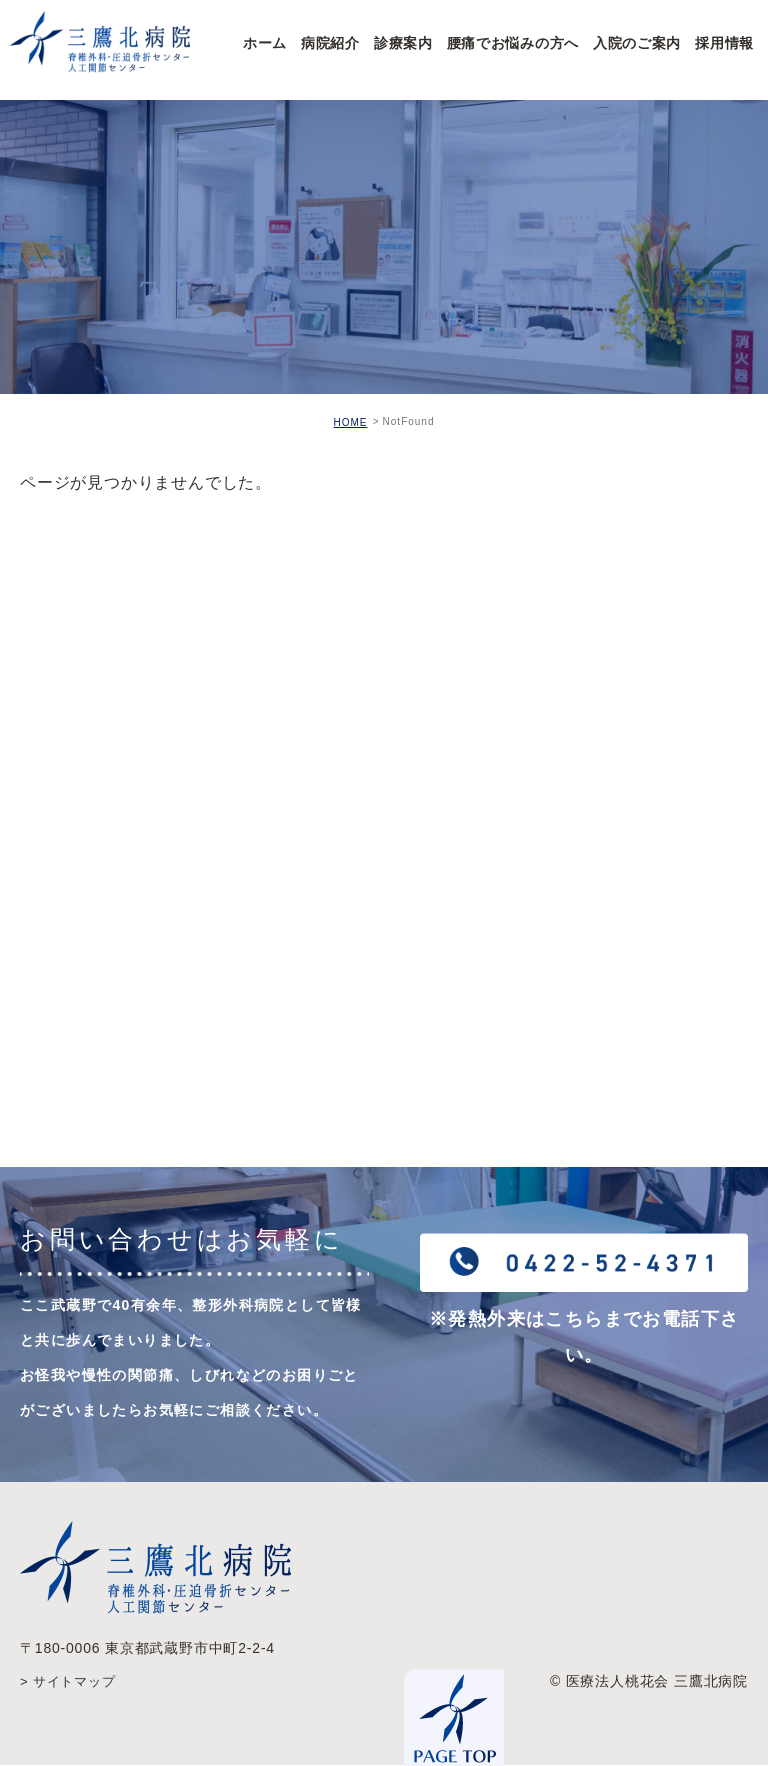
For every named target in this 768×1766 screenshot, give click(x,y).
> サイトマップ (71, 1682)
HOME (350, 422)
